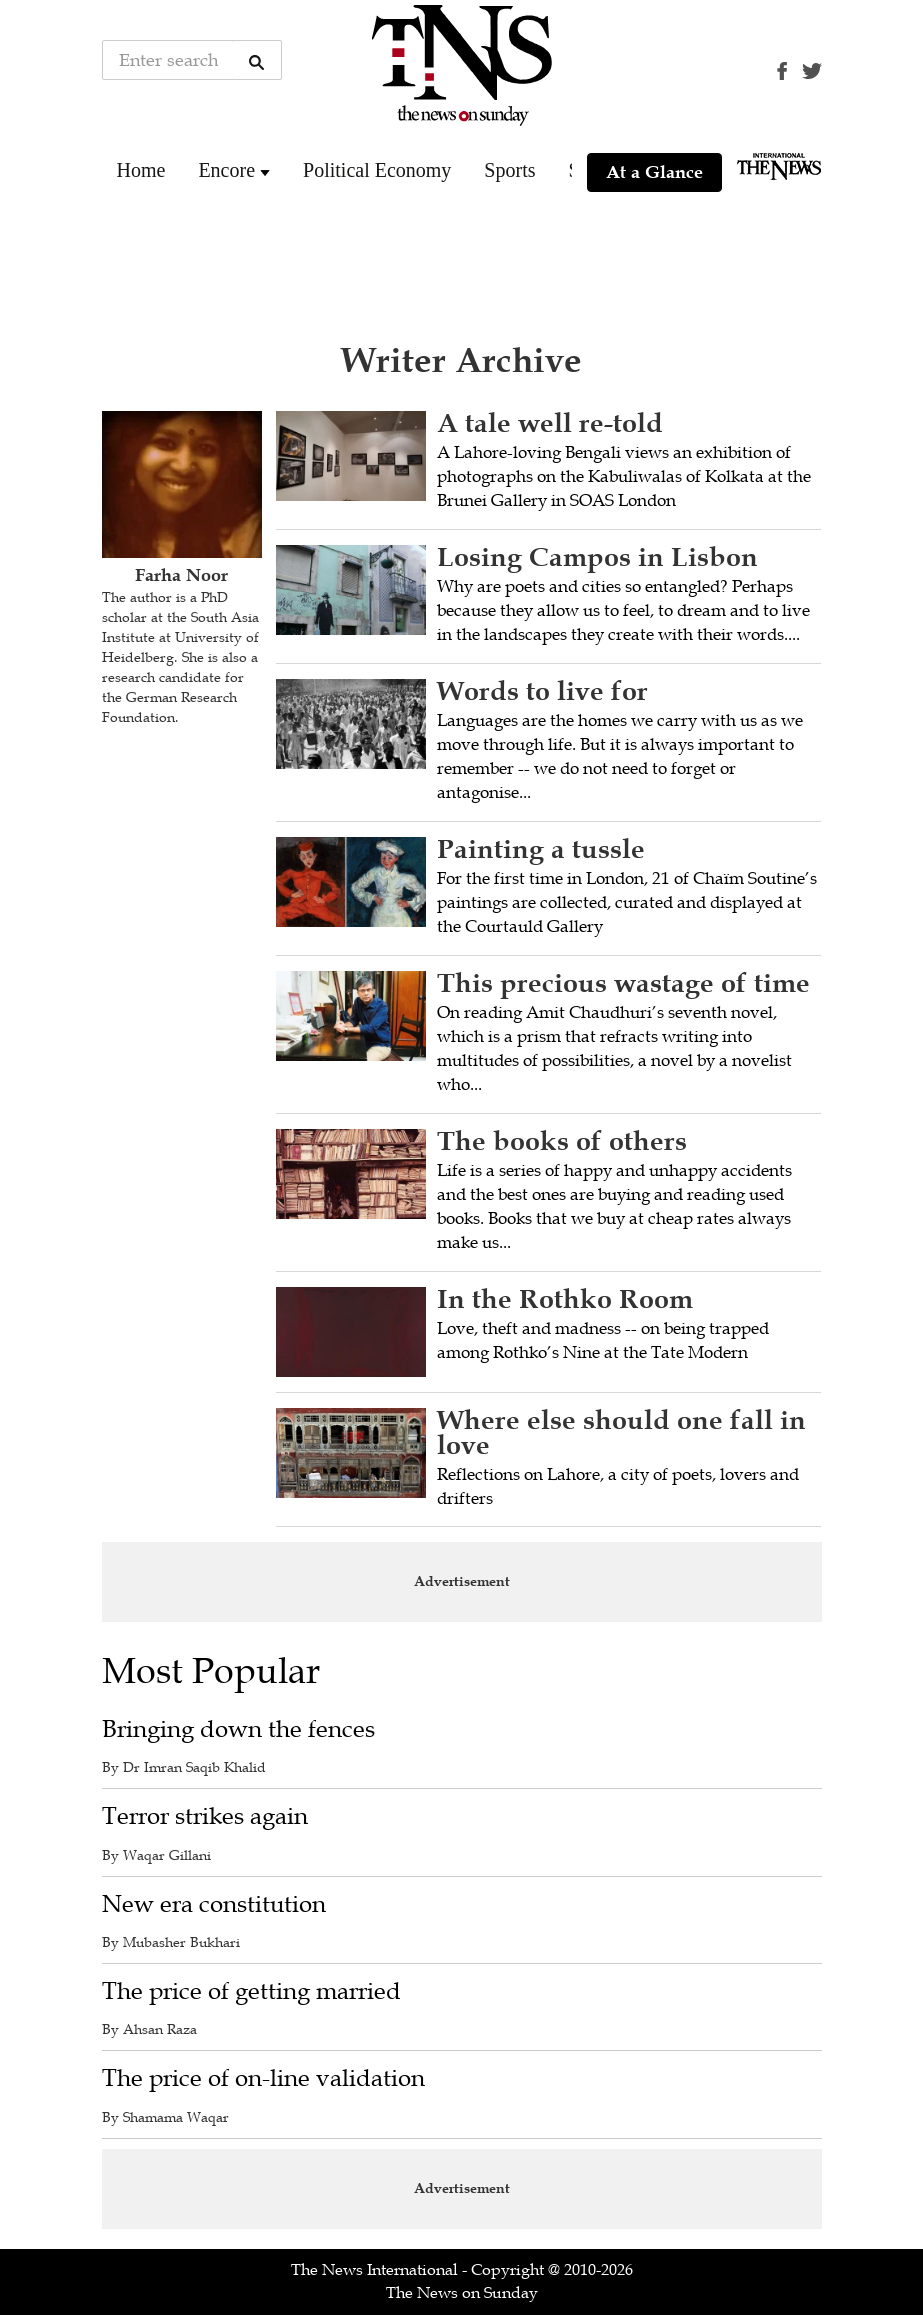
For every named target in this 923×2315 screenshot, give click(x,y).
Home (141, 170)
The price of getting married (251, 1991)
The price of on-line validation (263, 2078)
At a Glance (654, 172)
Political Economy (377, 170)
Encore (226, 170)
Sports (509, 170)
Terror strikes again (205, 1816)
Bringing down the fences (238, 1729)
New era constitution (214, 1904)
